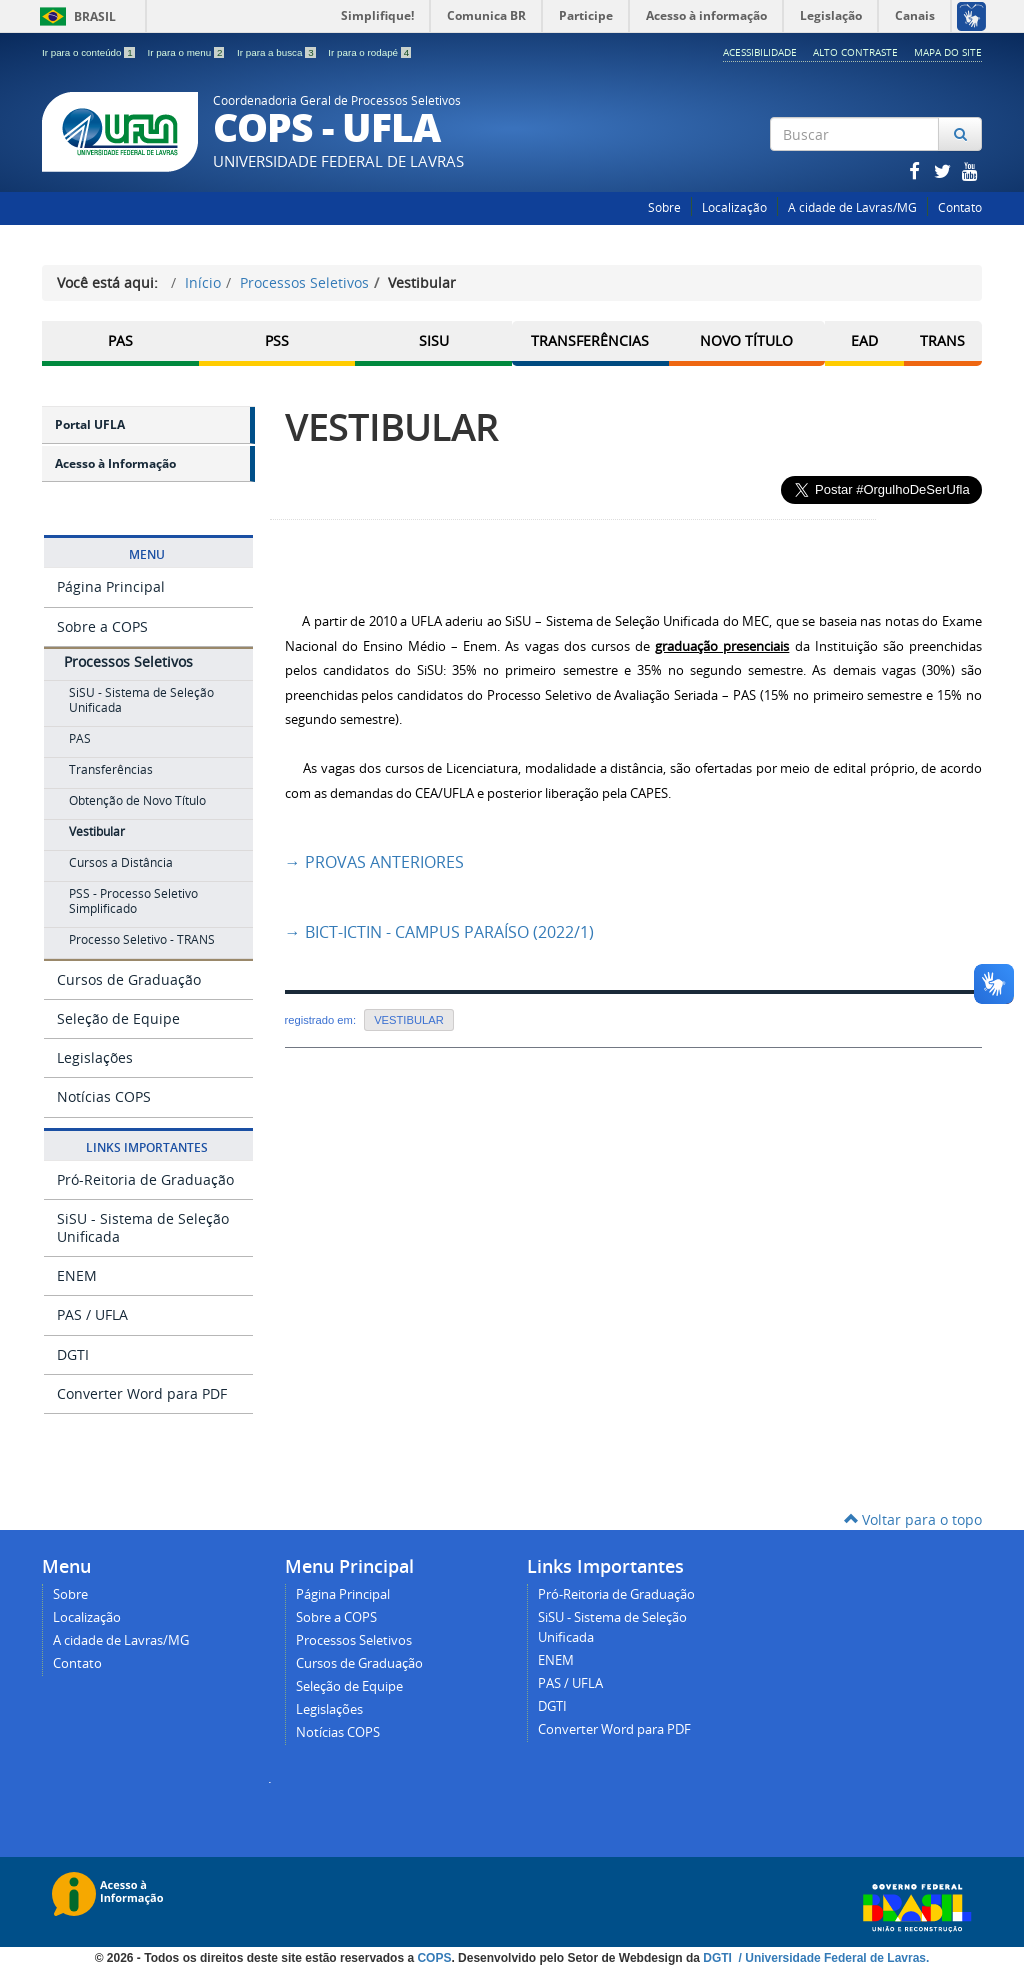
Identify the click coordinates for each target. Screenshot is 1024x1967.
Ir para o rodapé (369, 52)
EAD (864, 340)
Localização (734, 207)
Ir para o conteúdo (89, 52)
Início (203, 282)
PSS (277, 340)
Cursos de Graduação (129, 979)
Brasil (74, 16)
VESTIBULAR (391, 426)
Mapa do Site (948, 52)
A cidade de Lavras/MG (852, 207)
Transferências (590, 340)
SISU (434, 340)
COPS (434, 1957)
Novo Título (746, 340)
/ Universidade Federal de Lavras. (832, 1957)
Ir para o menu (187, 52)
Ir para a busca (277, 52)
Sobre (664, 207)
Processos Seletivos (304, 282)
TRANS (942, 340)
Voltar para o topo (913, 1519)
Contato (960, 207)
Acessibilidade (760, 52)
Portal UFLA (90, 424)
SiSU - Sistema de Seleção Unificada (143, 1227)
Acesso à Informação (115, 463)
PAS (120, 340)
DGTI (73, 1353)
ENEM (77, 1275)
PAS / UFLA (92, 1314)
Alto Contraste (855, 52)
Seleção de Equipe (118, 1018)
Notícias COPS (104, 1096)
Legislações (95, 1057)
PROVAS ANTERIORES (374, 862)
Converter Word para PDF (142, 1393)
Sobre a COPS (102, 625)
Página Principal (111, 586)
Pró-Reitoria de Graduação (145, 1178)
